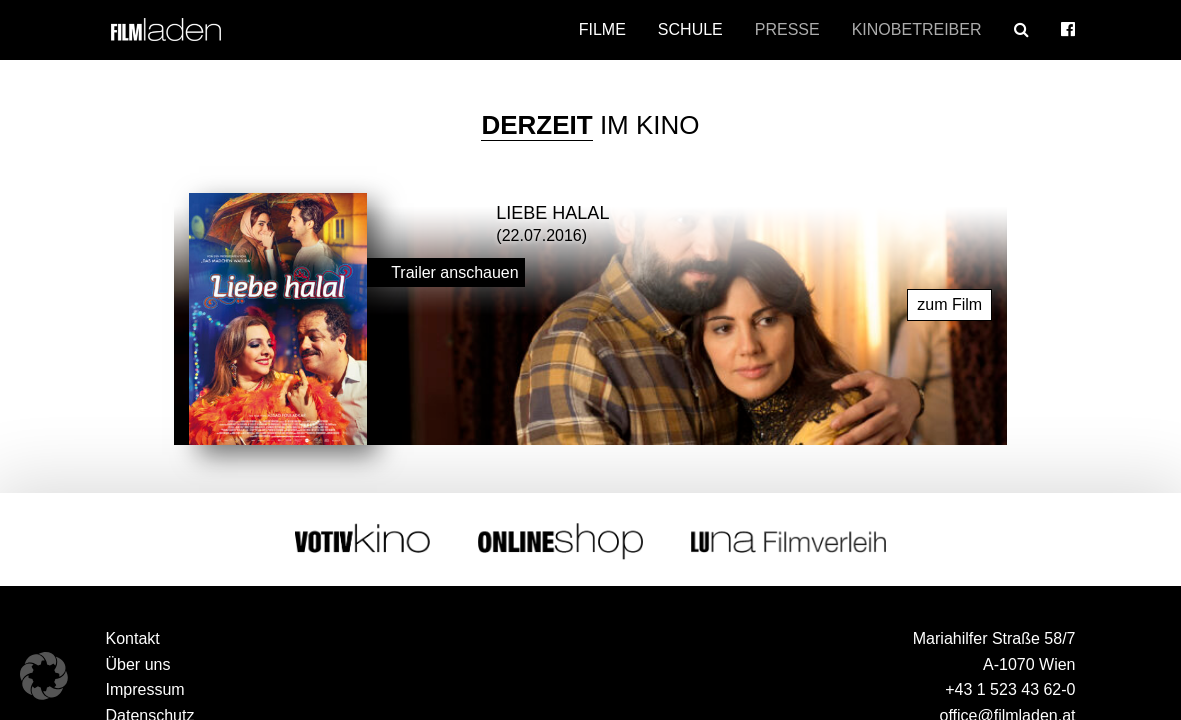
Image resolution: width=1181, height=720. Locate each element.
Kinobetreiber (917, 29)
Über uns (138, 661)
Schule (690, 29)
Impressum (145, 687)
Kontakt (133, 635)
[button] (44, 676)
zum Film (949, 301)
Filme (602, 29)
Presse (787, 29)
